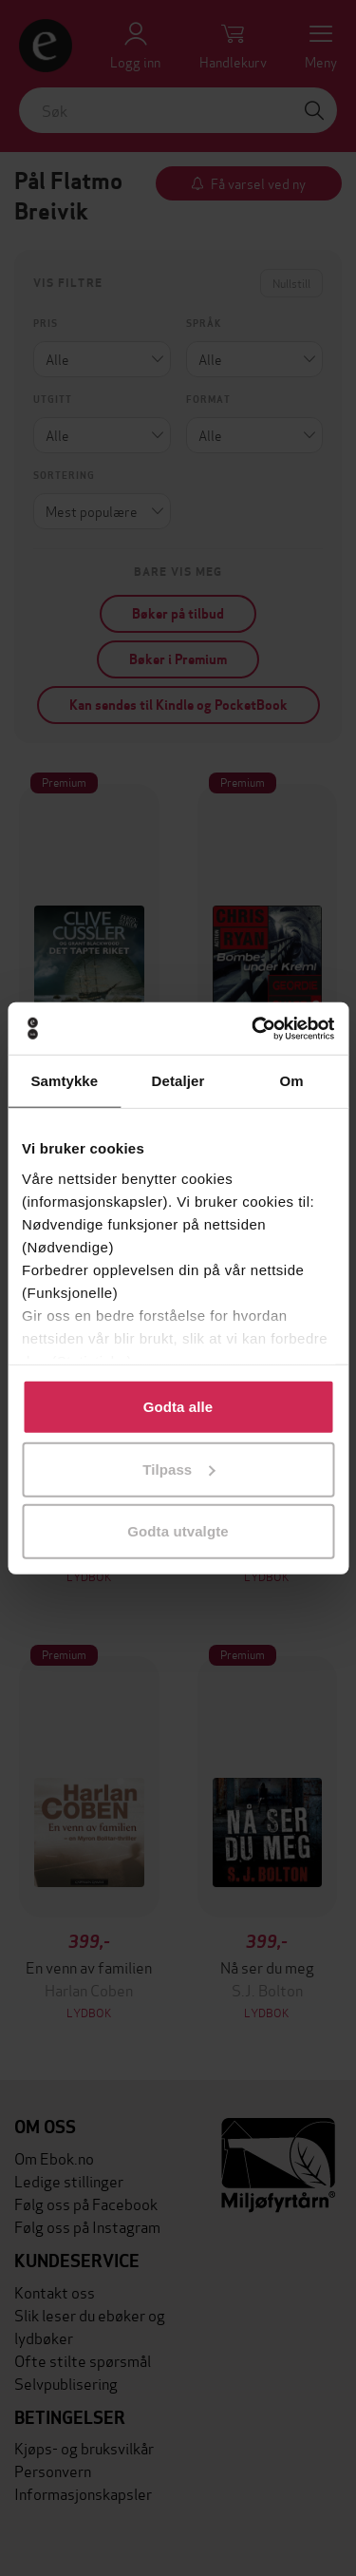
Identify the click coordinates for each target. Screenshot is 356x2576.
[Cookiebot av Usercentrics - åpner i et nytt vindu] (253, 1028)
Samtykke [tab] (64, 1081)
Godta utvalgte (177, 1531)
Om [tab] (292, 1081)
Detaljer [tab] (178, 1081)
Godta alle (178, 1407)
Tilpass (178, 1468)
